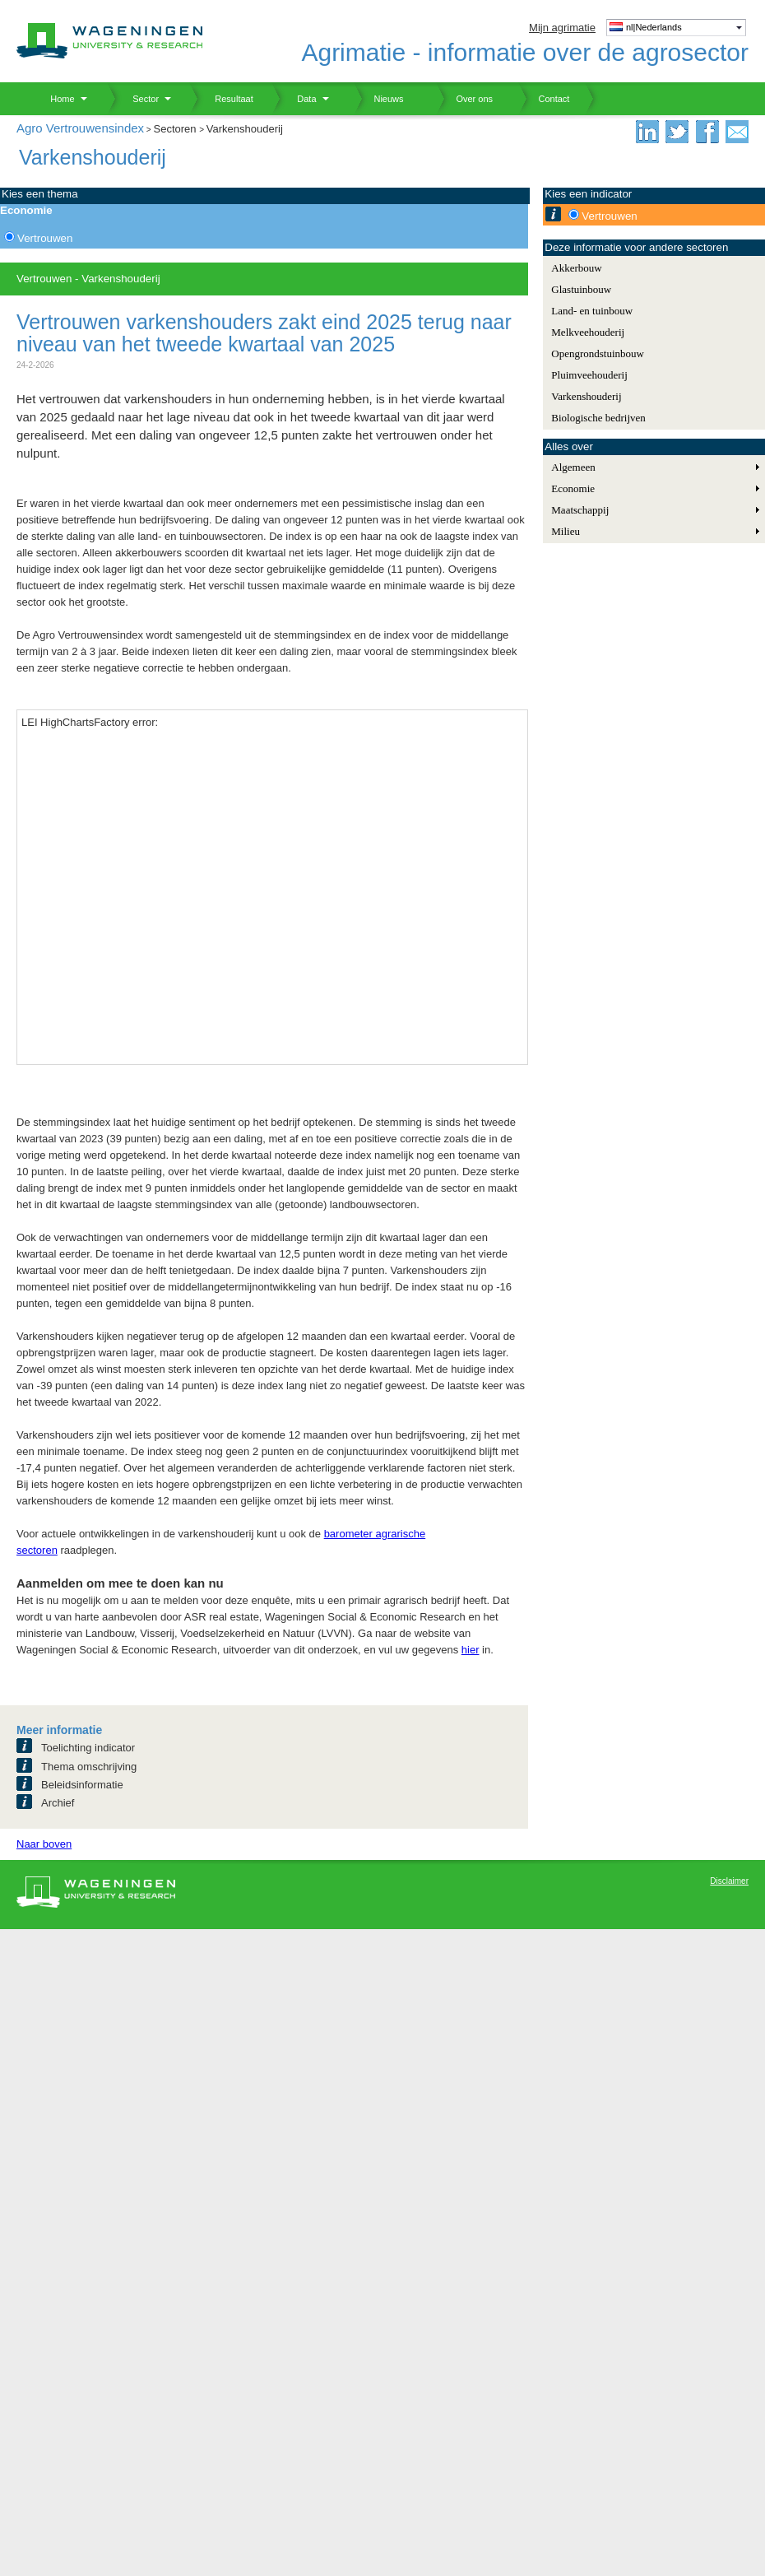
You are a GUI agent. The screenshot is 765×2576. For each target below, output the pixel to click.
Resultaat (227, 99)
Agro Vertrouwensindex (80, 128)
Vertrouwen (44, 238)
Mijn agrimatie (562, 27)
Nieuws (379, 99)
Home (56, 99)
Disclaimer (729, 1881)
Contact (543, 99)
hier (470, 1650)
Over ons (464, 99)
